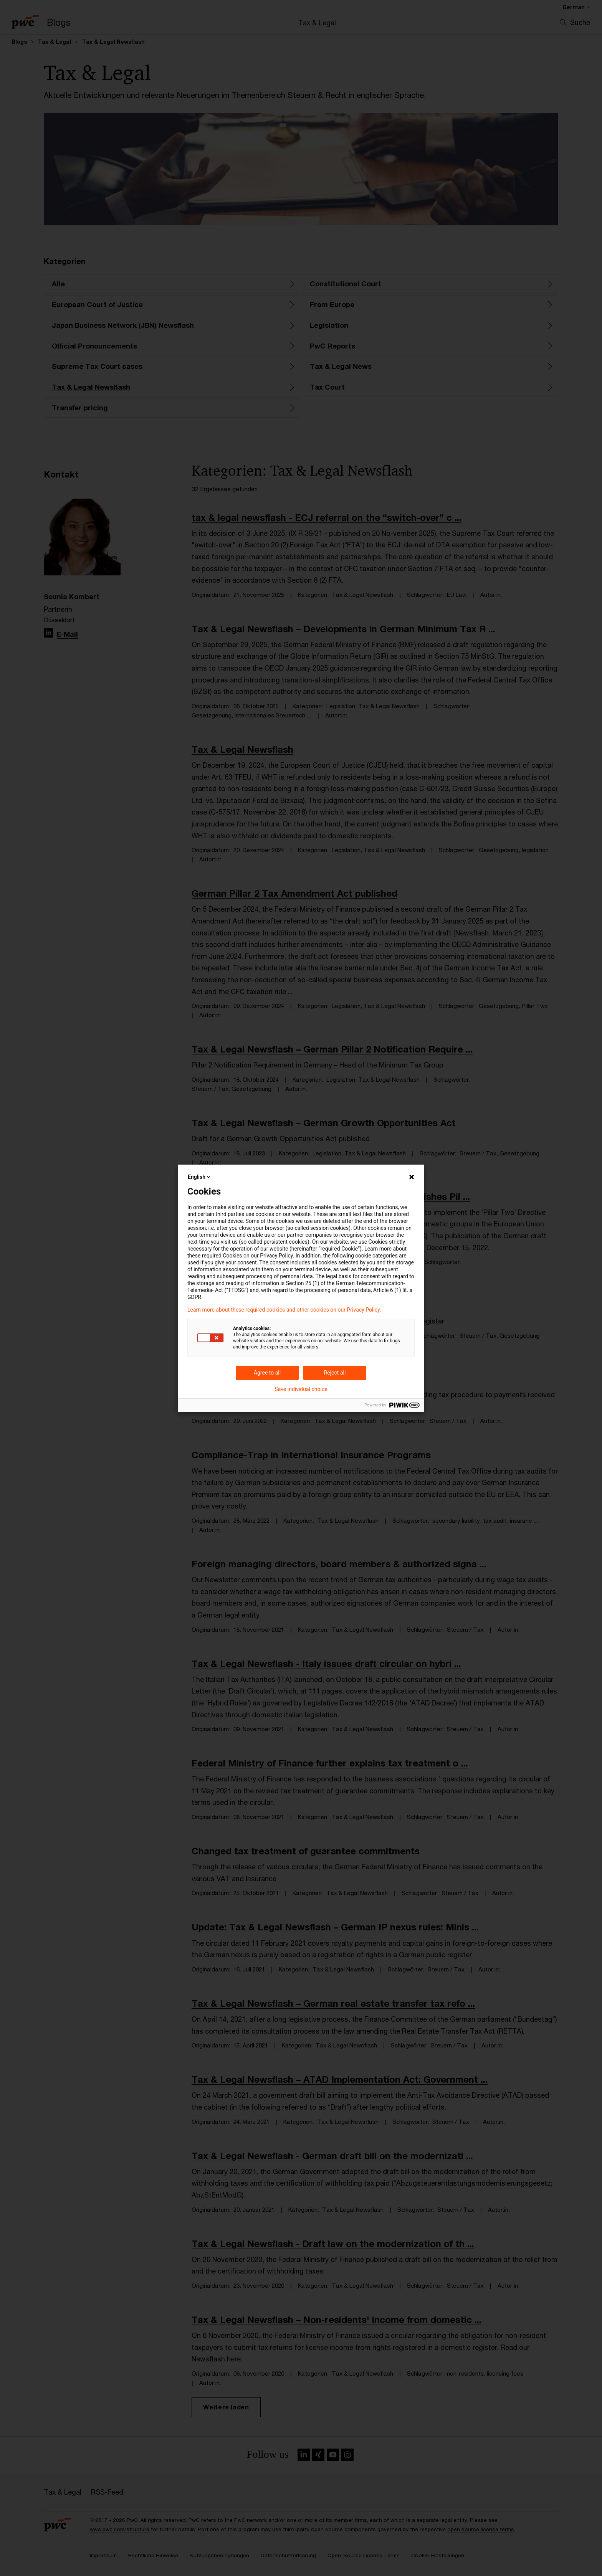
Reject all (335, 1373)
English (200, 1177)
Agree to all (267, 1373)
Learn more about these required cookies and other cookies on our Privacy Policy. (284, 1310)
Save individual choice (301, 1389)
